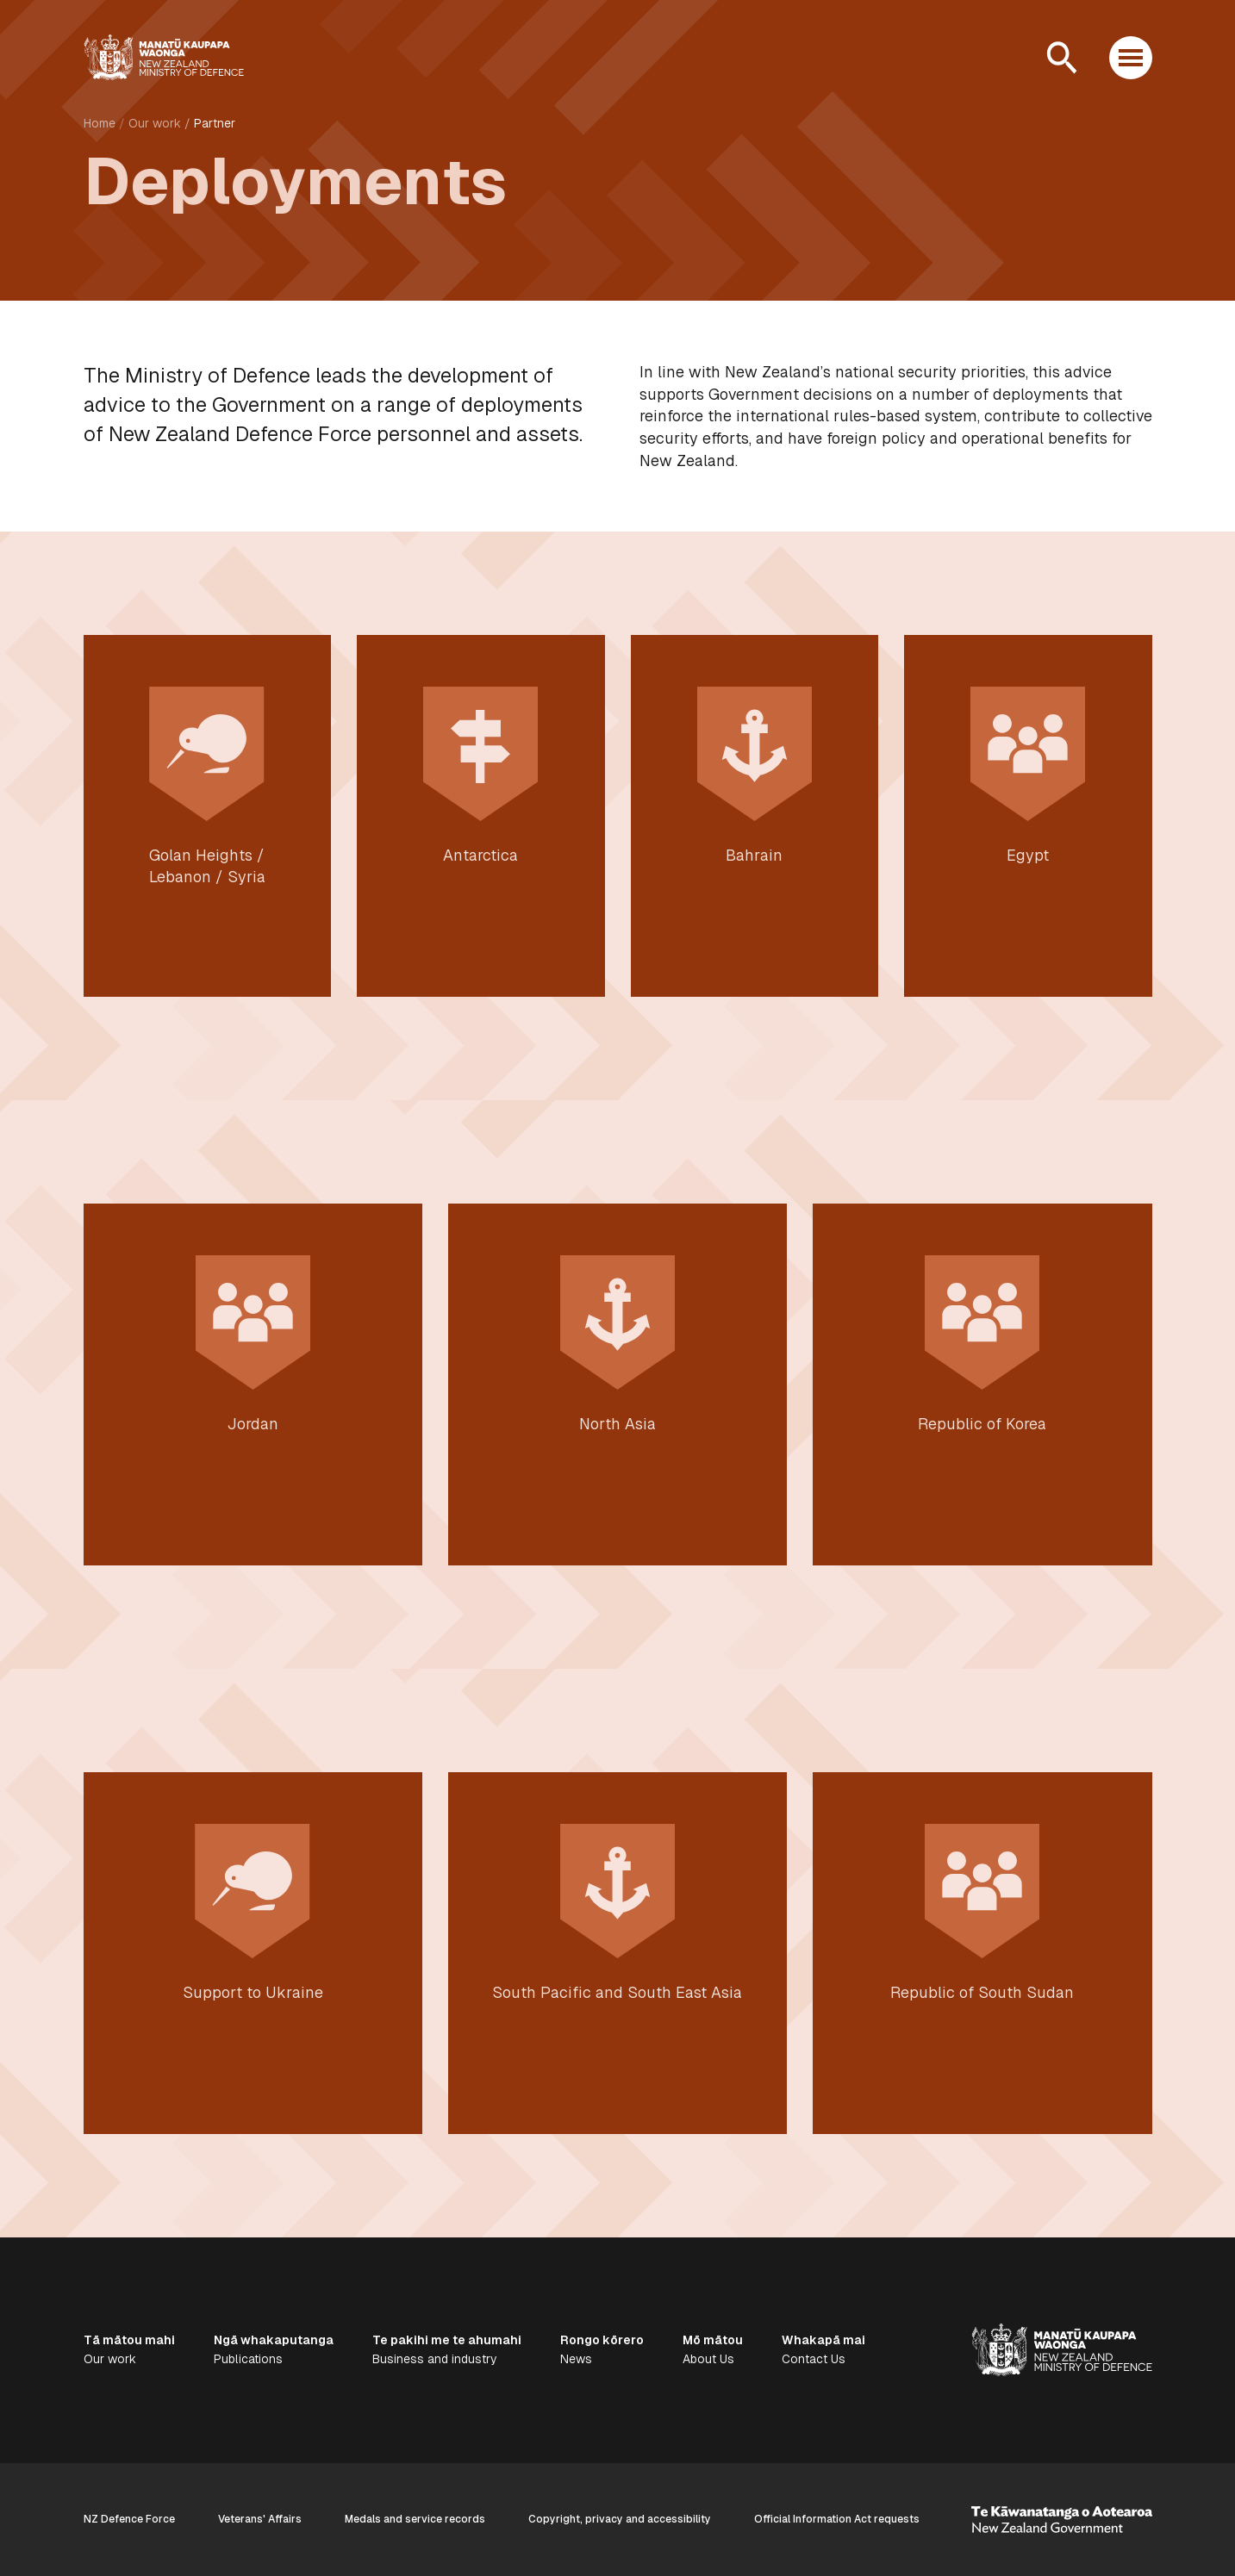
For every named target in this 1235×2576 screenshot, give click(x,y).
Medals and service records (415, 2519)
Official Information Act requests (837, 2519)
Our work (154, 123)
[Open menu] (1130, 57)
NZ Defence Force (129, 2519)
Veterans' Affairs (260, 2519)
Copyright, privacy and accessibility (619, 2519)
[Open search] (1061, 57)
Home (99, 123)
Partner (214, 123)
